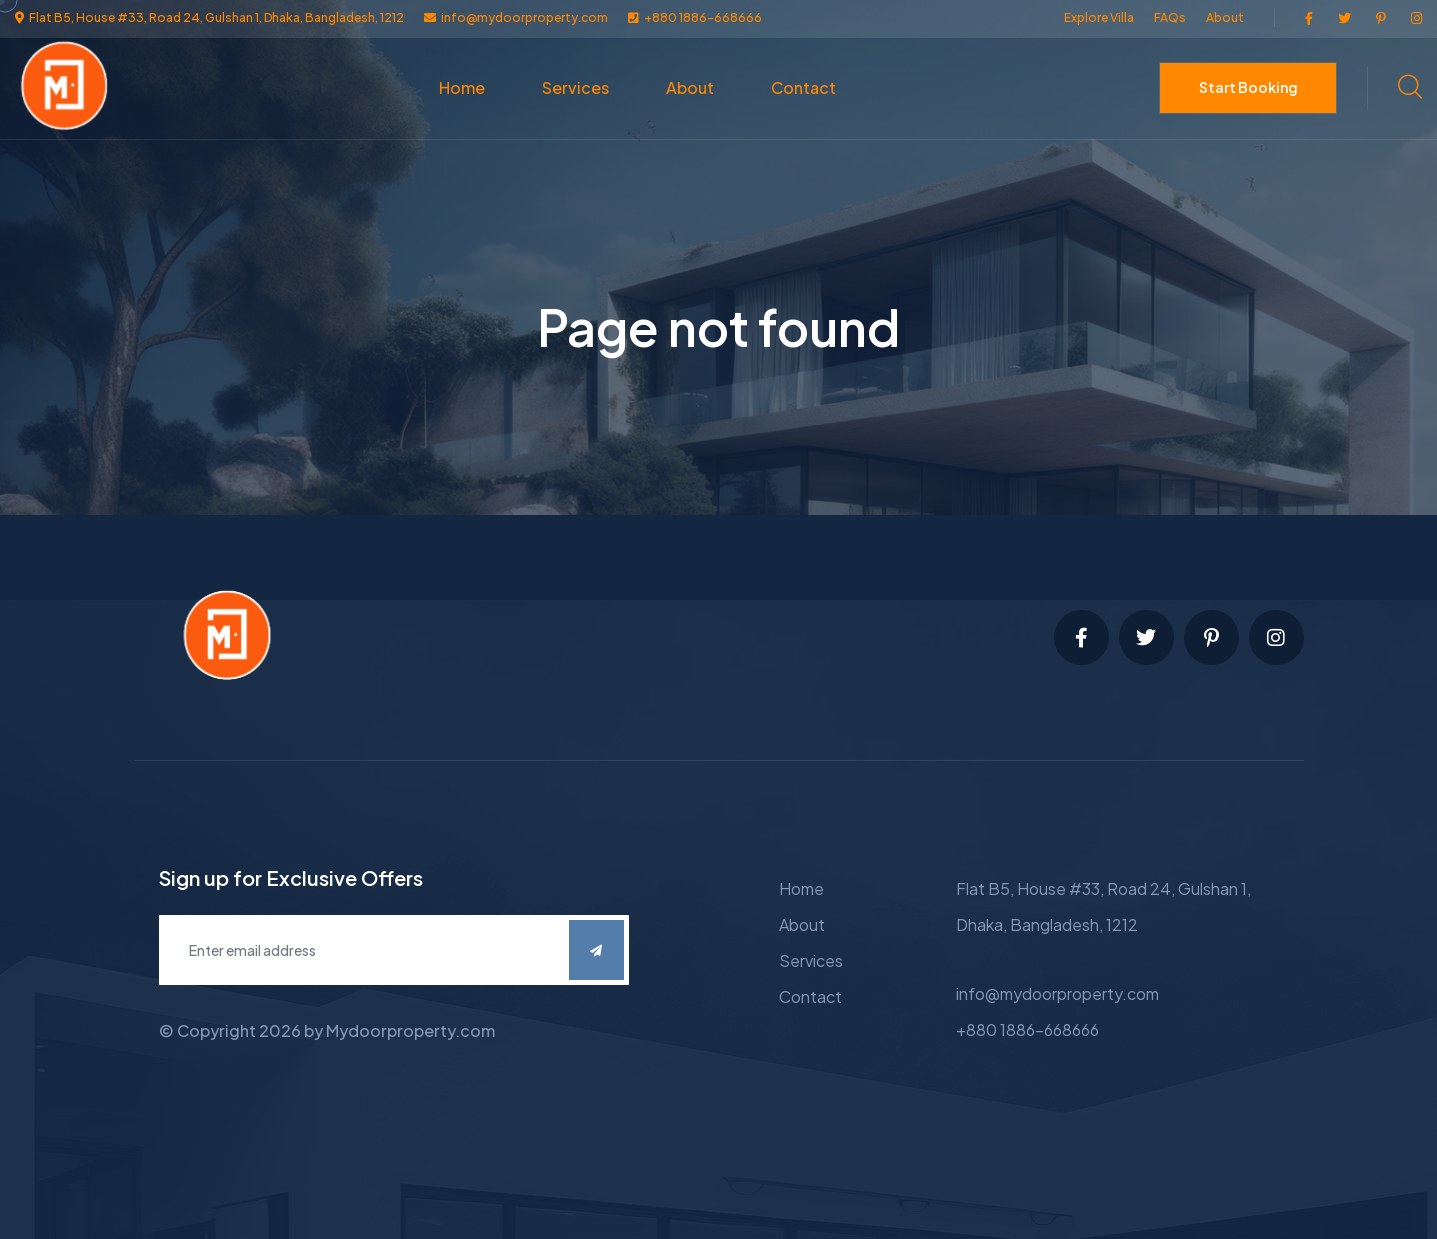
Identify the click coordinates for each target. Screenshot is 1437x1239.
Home (462, 87)
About (1225, 17)
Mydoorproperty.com (410, 1030)
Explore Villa (1099, 17)
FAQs (1170, 17)
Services (575, 87)
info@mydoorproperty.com (1057, 993)
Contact (803, 87)
